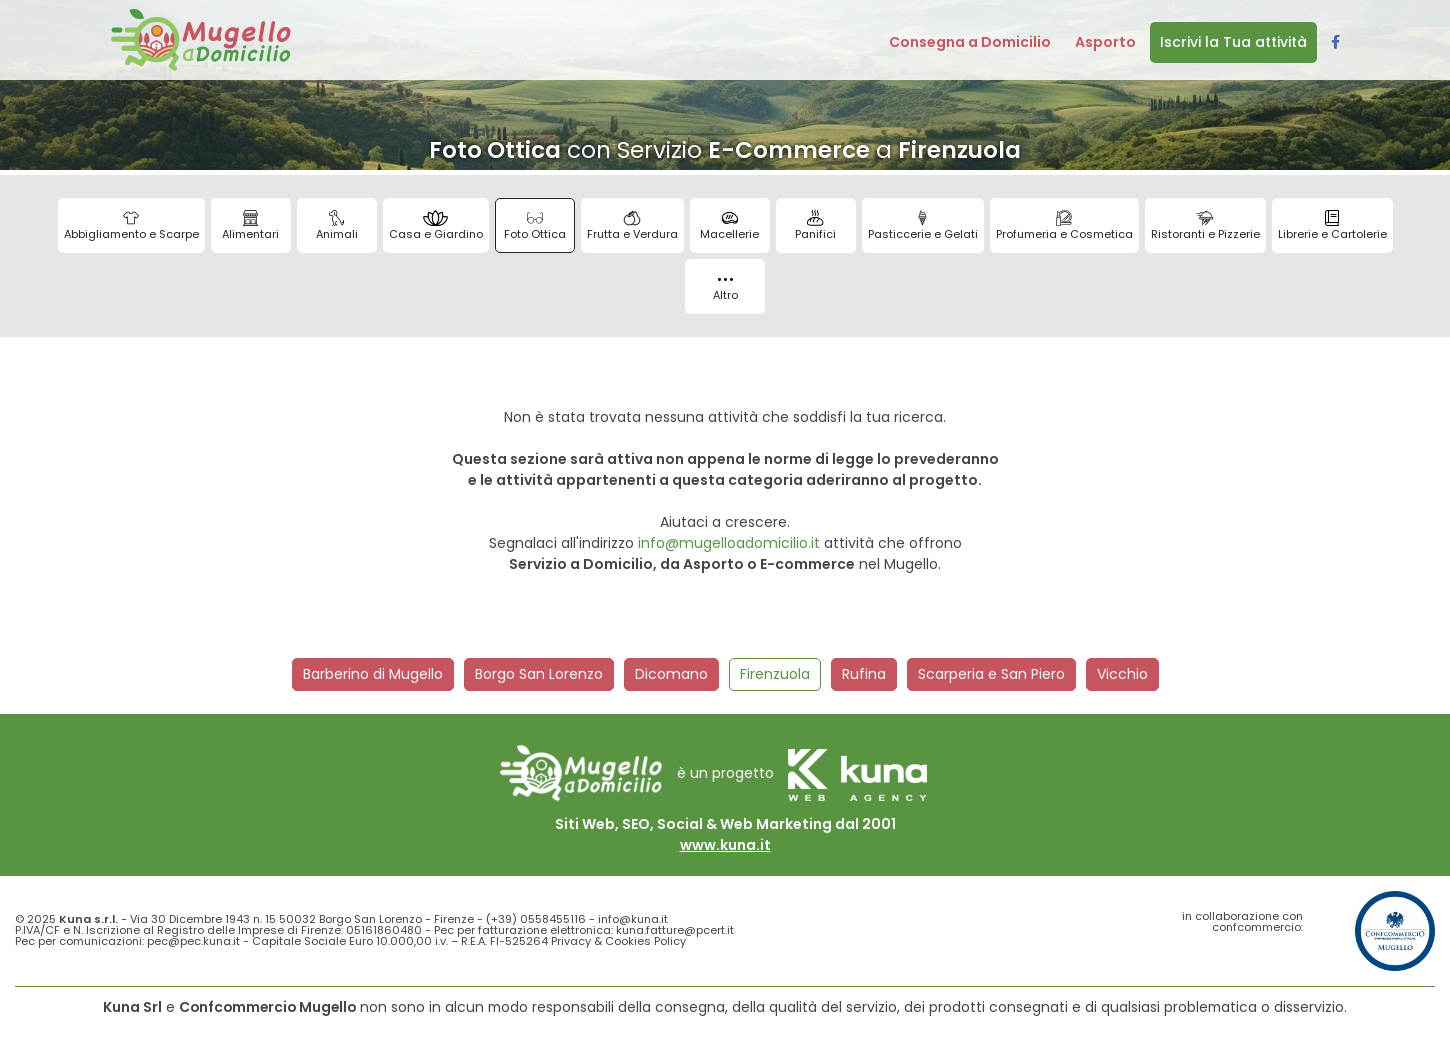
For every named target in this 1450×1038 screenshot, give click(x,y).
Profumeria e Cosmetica (1064, 226)
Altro (725, 290)
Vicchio (1122, 674)
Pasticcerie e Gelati (923, 226)
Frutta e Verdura (632, 226)
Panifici (815, 226)
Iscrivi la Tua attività (1233, 42)
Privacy (571, 941)
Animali (337, 226)
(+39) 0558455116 (536, 919)
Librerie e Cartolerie (1332, 226)
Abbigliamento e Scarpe (131, 226)
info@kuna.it (633, 919)
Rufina (864, 674)
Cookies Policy (645, 941)
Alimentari (250, 226)
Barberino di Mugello (373, 674)
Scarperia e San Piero (991, 674)
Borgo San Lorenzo (539, 674)
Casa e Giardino (436, 226)
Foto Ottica (535, 226)
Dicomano (671, 674)
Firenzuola (775, 674)
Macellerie (729, 226)
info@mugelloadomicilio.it (729, 543)
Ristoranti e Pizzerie (1205, 226)
